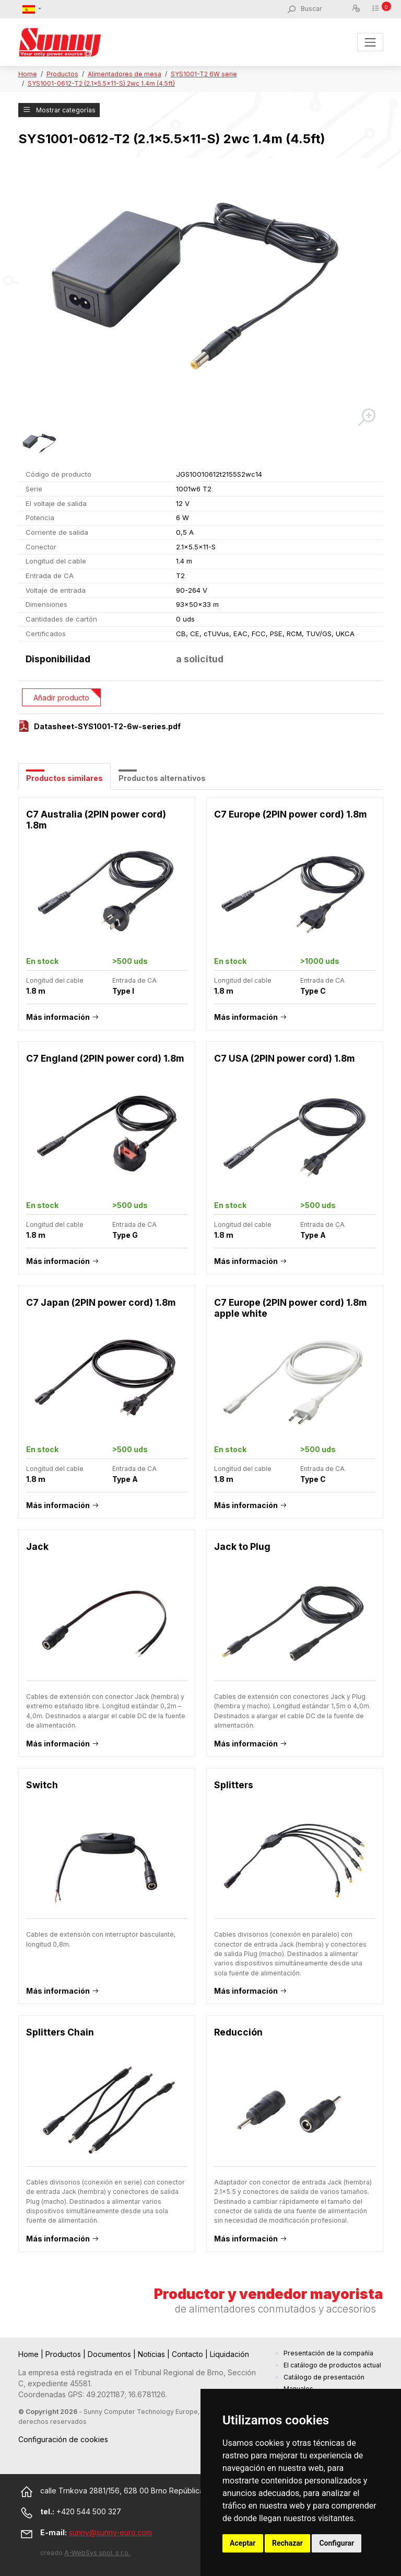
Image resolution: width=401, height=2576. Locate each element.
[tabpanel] (200, 1530)
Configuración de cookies (63, 2439)
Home (27, 74)
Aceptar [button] (243, 2543)
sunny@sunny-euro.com (110, 2532)
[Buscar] (326, 9)
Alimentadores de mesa (124, 74)
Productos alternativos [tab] (162, 778)
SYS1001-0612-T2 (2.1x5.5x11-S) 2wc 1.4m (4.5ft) (101, 83)
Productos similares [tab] (64, 778)
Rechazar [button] (287, 2543)
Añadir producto (61, 697)
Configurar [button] (336, 2543)
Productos (62, 74)
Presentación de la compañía (328, 2353)
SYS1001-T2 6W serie (204, 74)
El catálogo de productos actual (332, 2365)
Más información (58, 1017)
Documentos (110, 2354)
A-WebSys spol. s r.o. (97, 2553)
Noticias (152, 2354)
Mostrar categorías (59, 110)
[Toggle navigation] (370, 42)
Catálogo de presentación (324, 2377)
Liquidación (229, 2354)
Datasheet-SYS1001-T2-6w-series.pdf (107, 726)
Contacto (188, 2354)
